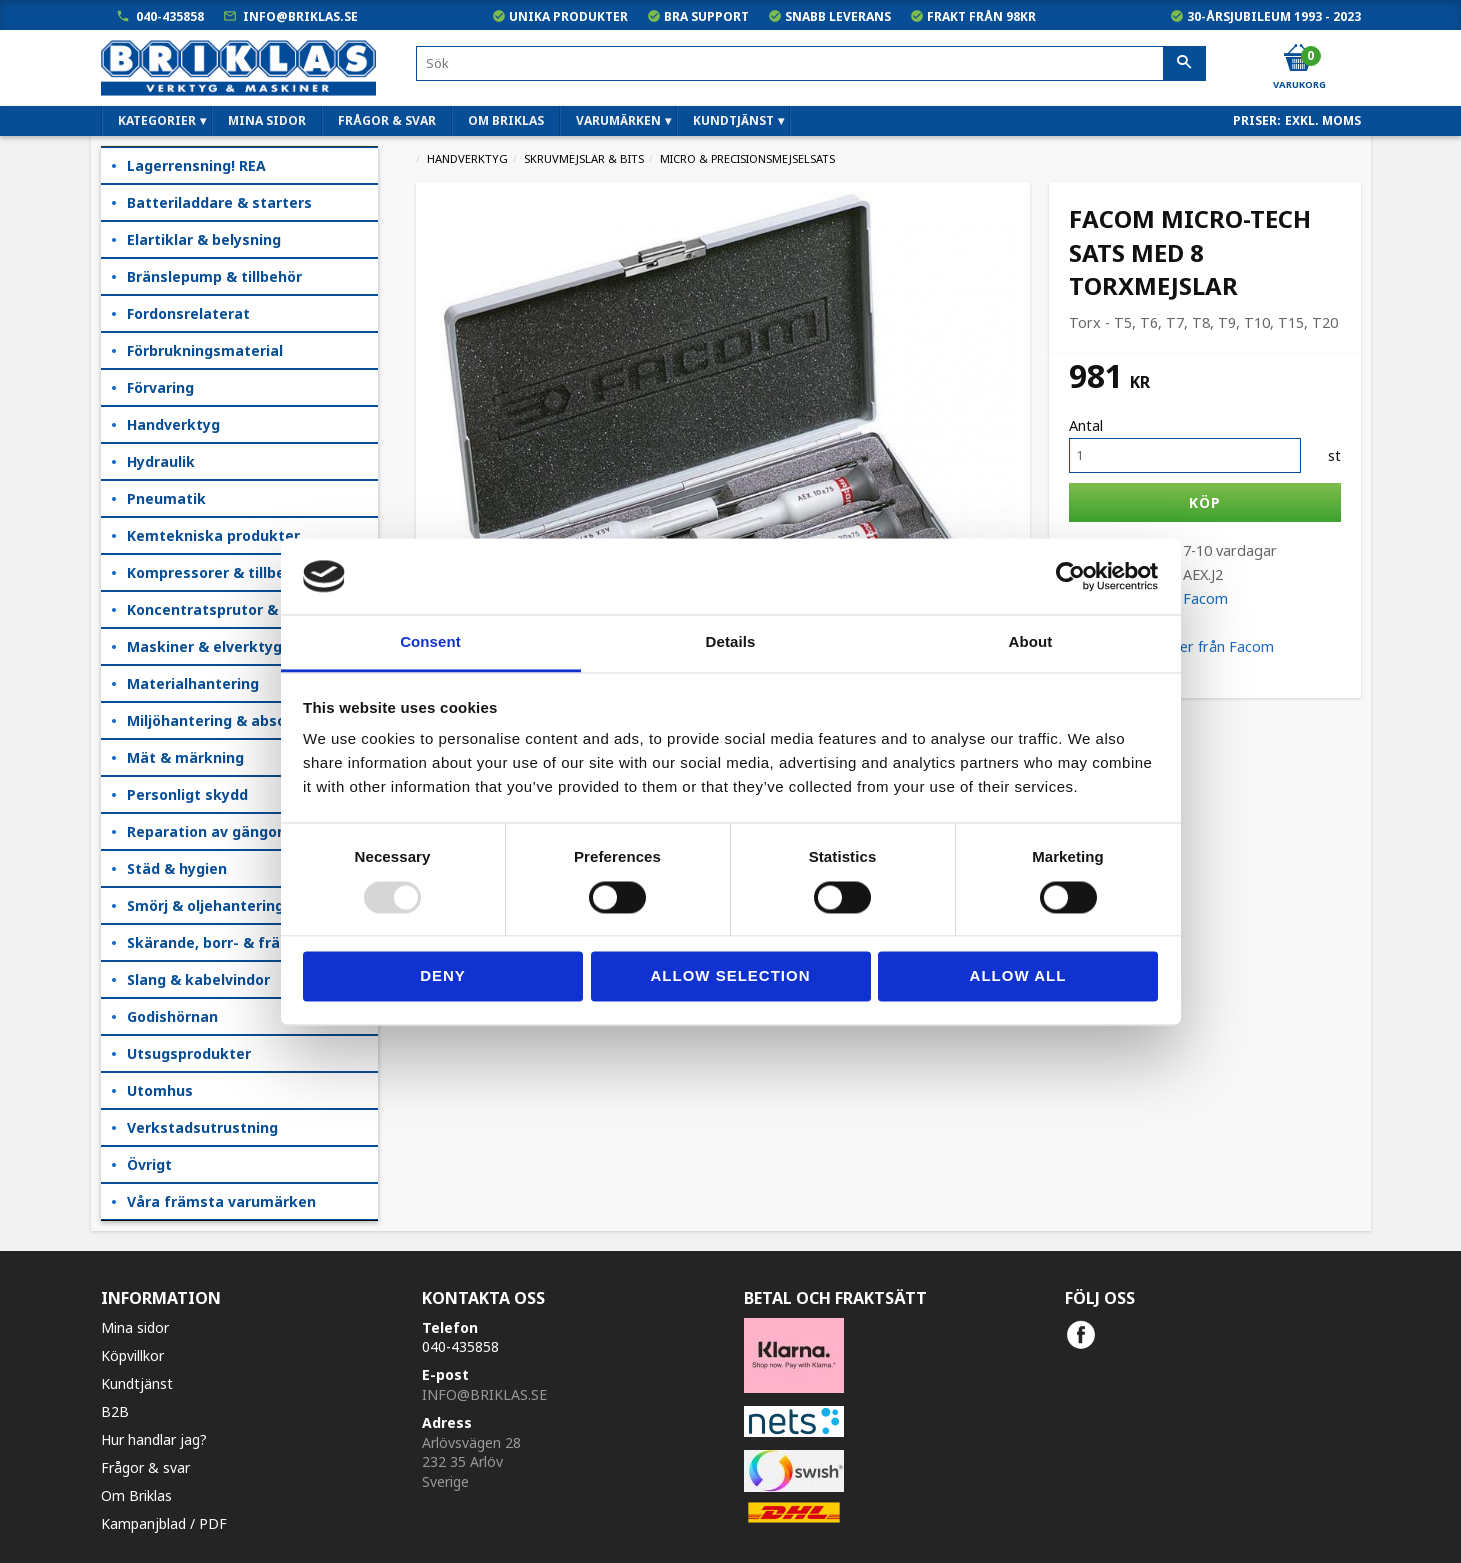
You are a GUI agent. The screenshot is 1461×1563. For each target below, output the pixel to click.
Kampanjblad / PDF (164, 1523)
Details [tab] (731, 642)
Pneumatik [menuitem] (166, 498)
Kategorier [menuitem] (157, 120)
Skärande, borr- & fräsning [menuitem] (223, 942)
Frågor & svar (145, 1467)
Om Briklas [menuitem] (506, 120)
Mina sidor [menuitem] (267, 120)
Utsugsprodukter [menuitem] (189, 1053)
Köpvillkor (132, 1355)
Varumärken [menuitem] (618, 120)
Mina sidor (135, 1327)
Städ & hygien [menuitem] (177, 868)
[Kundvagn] (1298, 59)
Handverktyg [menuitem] (173, 424)
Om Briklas (136, 1495)
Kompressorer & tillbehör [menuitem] (218, 572)
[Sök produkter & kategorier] (811, 63)
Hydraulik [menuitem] (161, 461)
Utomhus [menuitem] (160, 1090)
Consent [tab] (430, 642)
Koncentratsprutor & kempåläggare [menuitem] (252, 609)
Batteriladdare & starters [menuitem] (219, 202)
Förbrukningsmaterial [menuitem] (205, 350)
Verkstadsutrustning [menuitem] (202, 1127)
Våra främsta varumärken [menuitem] (221, 1201)
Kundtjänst (137, 1383)
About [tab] (1031, 642)
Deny (443, 976)
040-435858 (170, 16)
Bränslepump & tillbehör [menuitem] (214, 276)
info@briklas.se (300, 16)
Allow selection (731, 976)
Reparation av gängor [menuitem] (205, 831)
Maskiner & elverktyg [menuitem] (204, 646)
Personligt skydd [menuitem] (187, 794)
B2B (115, 1411)
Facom (1205, 598)
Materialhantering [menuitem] (193, 683)
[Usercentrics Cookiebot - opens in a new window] (1070, 576)
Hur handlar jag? (154, 1439)
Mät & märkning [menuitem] (185, 757)
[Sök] (1184, 64)
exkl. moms (1323, 120)
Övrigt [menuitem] (149, 1164)
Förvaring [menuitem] (160, 387)
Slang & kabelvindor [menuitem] (198, 979)
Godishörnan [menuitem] (172, 1016)
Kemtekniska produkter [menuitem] (213, 535)
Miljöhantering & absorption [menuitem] (228, 720)
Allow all (1018, 976)
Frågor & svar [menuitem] (387, 120)
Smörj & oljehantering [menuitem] (205, 905)
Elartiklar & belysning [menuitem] (204, 239)
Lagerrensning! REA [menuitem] (196, 165)
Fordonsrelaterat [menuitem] (188, 313)
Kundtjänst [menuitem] (733, 120)
